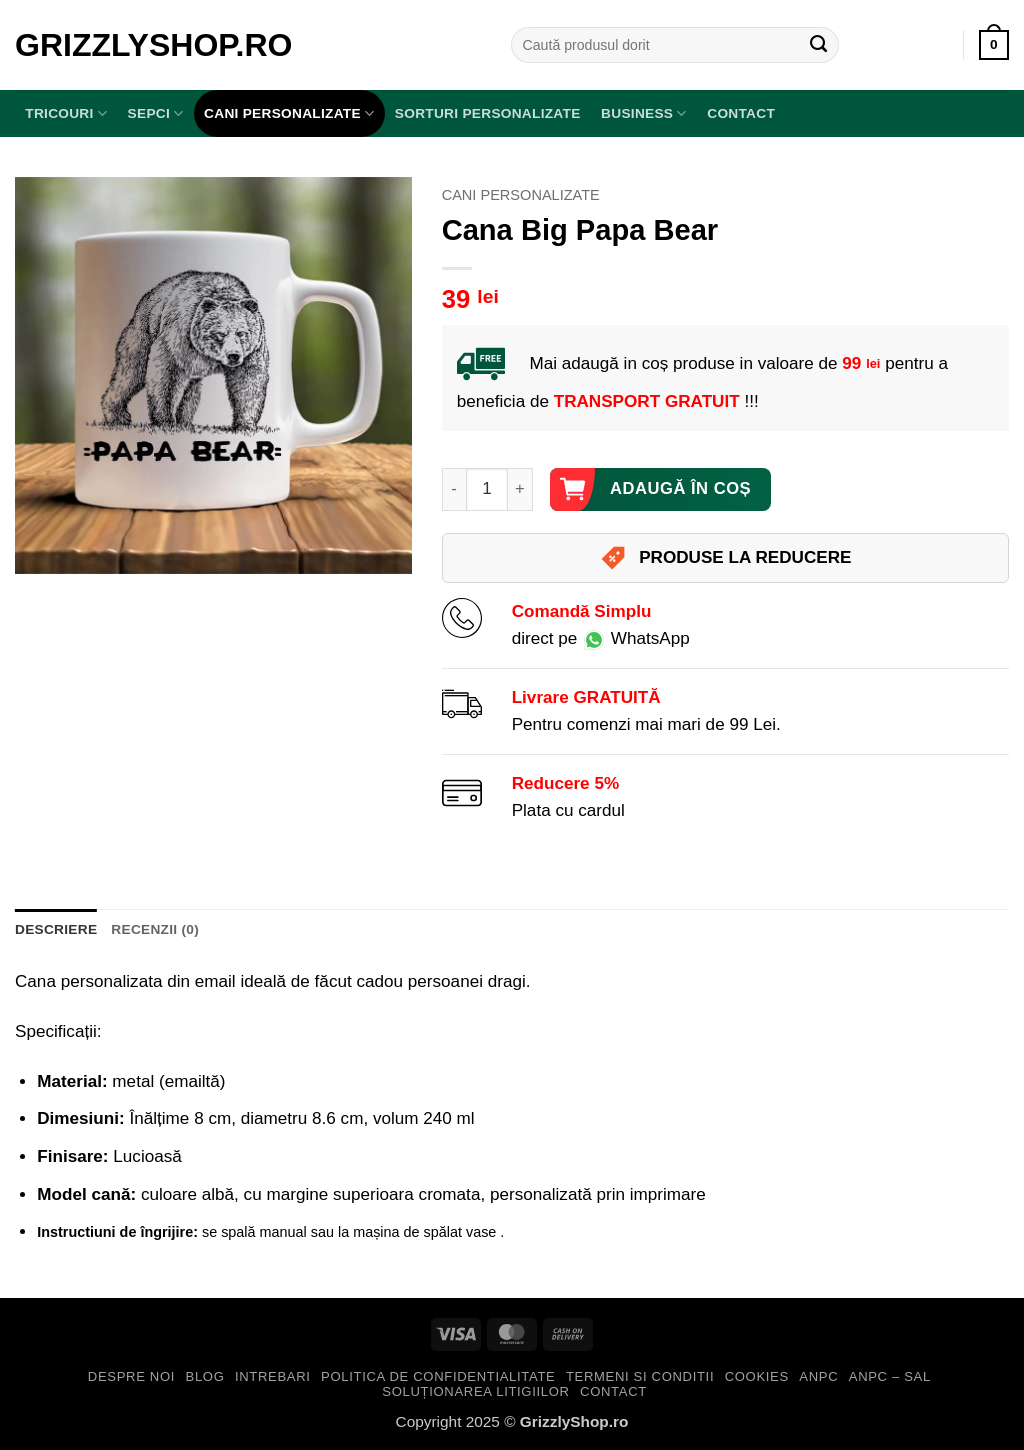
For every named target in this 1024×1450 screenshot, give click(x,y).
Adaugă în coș (680, 488)
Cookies (757, 1376)
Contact (741, 113)
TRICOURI (66, 113)
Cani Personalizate (289, 113)
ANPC (818, 1376)
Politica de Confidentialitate (438, 1376)
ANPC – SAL (890, 1376)
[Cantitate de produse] (487, 489)
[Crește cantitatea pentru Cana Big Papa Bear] (520, 489)
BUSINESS (644, 113)
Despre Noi (131, 1376)
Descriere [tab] (56, 929)
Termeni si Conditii (640, 1376)
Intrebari (273, 1376)
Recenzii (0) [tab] (155, 929)
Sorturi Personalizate (488, 113)
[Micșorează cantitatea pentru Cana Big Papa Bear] (454, 489)
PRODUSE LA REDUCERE (725, 558)
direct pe (601, 638)
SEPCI (156, 113)
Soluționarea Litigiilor (475, 1391)
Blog (205, 1376)
